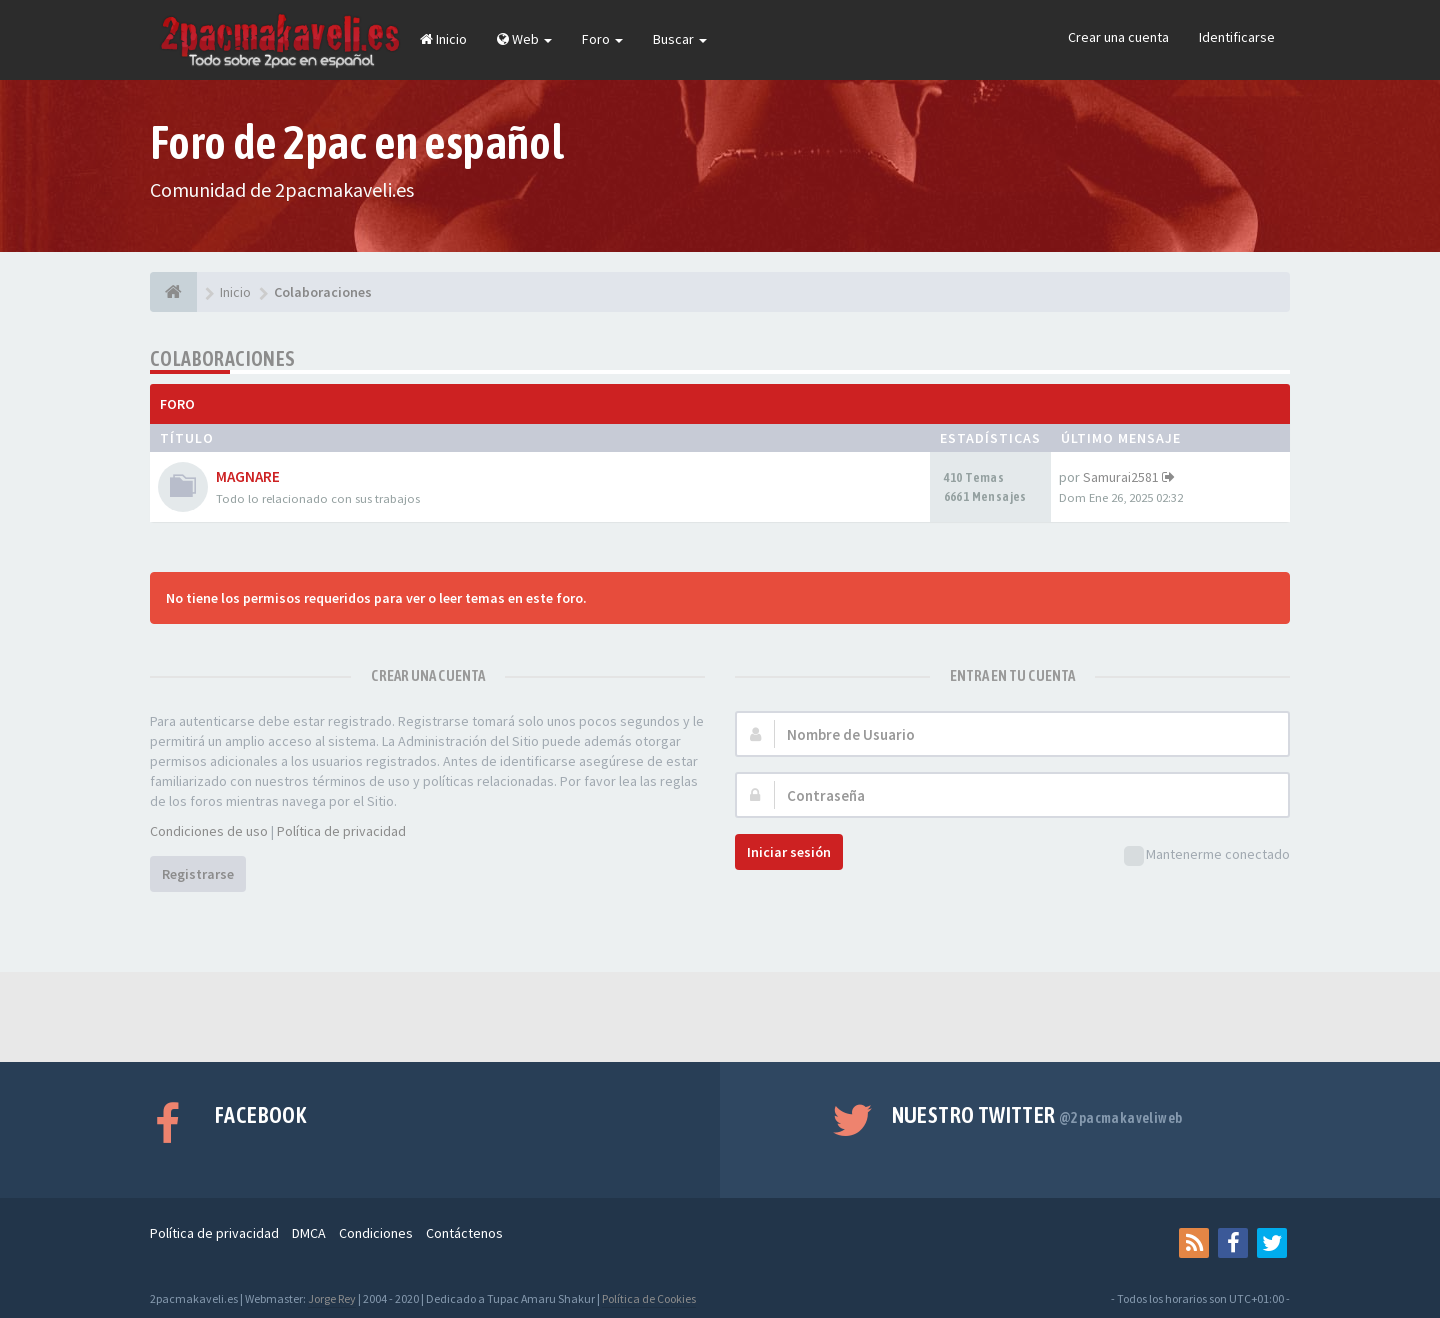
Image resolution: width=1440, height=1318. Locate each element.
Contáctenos (464, 1233)
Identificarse (1237, 37)
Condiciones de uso (209, 831)
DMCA (309, 1233)
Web (524, 39)
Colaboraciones (223, 358)
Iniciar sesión (789, 852)
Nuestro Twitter (1037, 1115)
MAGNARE (248, 476)
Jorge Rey (332, 1298)
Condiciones (376, 1233)
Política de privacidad (341, 831)
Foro (602, 39)
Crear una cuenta (1118, 37)
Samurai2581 (1121, 477)
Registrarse (198, 874)
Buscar (680, 39)
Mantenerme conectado (1207, 855)
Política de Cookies (649, 1298)
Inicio (443, 39)
